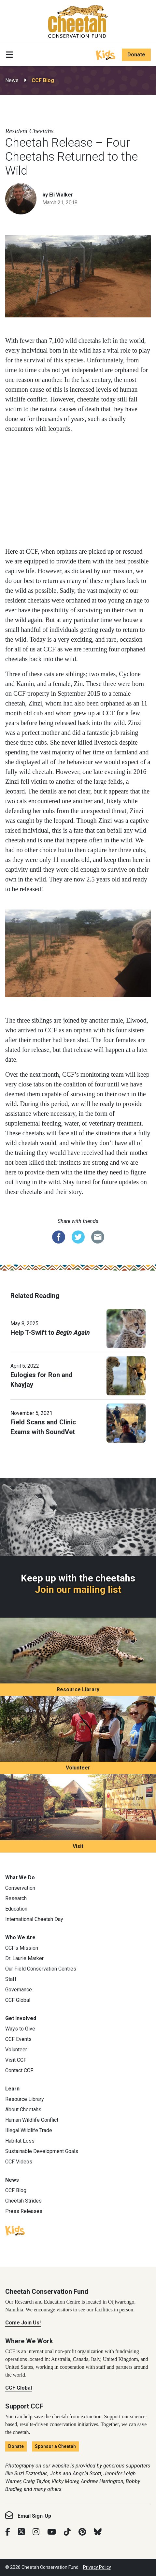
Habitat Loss (20, 2141)
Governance (18, 1990)
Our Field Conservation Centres (40, 1969)
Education (16, 1909)
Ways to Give (20, 2029)
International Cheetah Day (34, 1919)
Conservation (20, 1888)
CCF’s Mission (21, 1948)
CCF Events (18, 2039)
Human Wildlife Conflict (31, 2120)
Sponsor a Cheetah (55, 2446)
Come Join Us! (23, 2323)
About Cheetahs (23, 2109)
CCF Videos (18, 2162)
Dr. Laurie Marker (24, 1958)
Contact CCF (19, 2070)
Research (16, 1898)
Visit (78, 1846)
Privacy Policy (97, 2567)
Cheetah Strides (23, 2201)
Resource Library (78, 1689)
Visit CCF (15, 2060)
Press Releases (23, 2211)
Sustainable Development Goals (41, 2151)
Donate (136, 54)
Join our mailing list (78, 1589)
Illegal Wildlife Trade (28, 2130)
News (12, 80)
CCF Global (17, 2000)
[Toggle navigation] (9, 54)
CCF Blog (43, 80)
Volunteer (78, 1768)
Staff (11, 1979)
